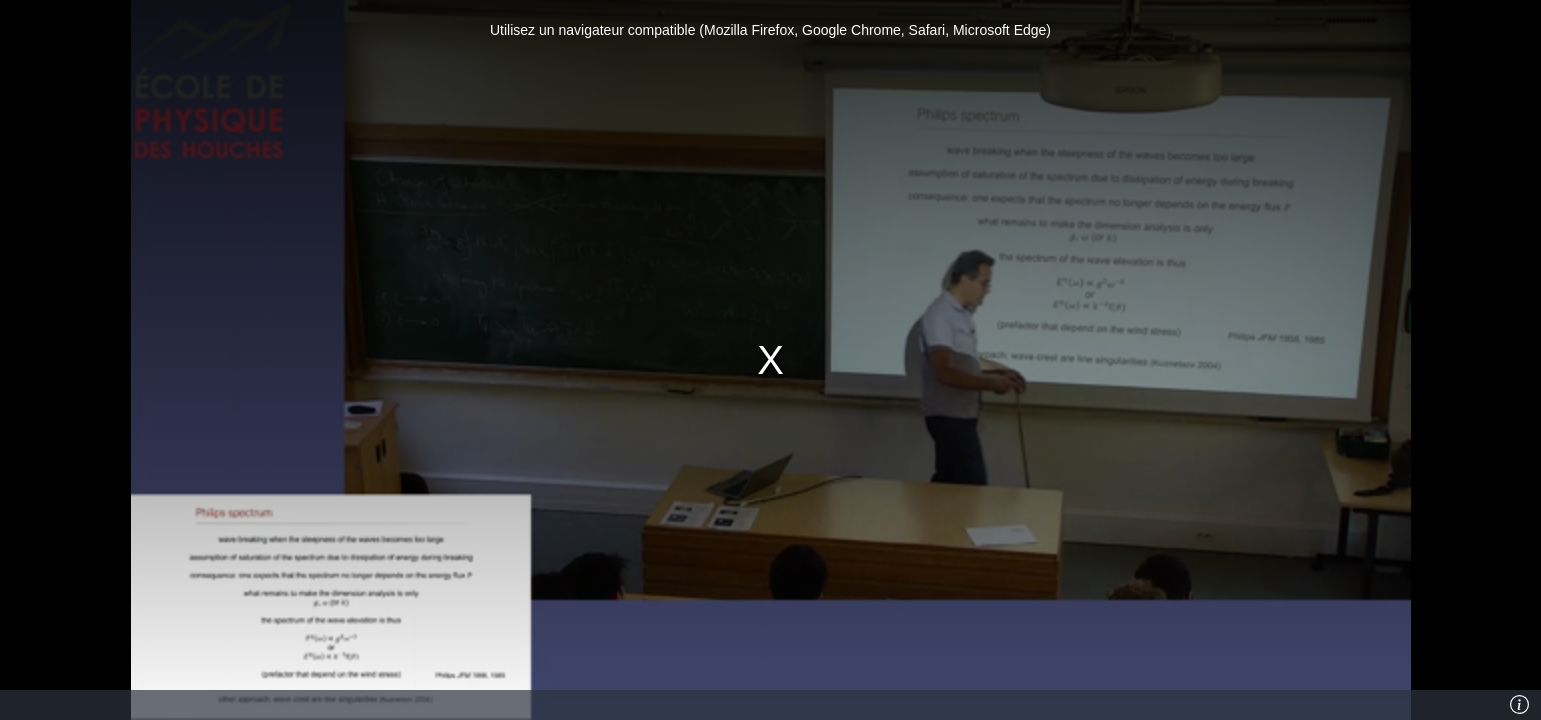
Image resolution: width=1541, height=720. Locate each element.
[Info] (1520, 705)
